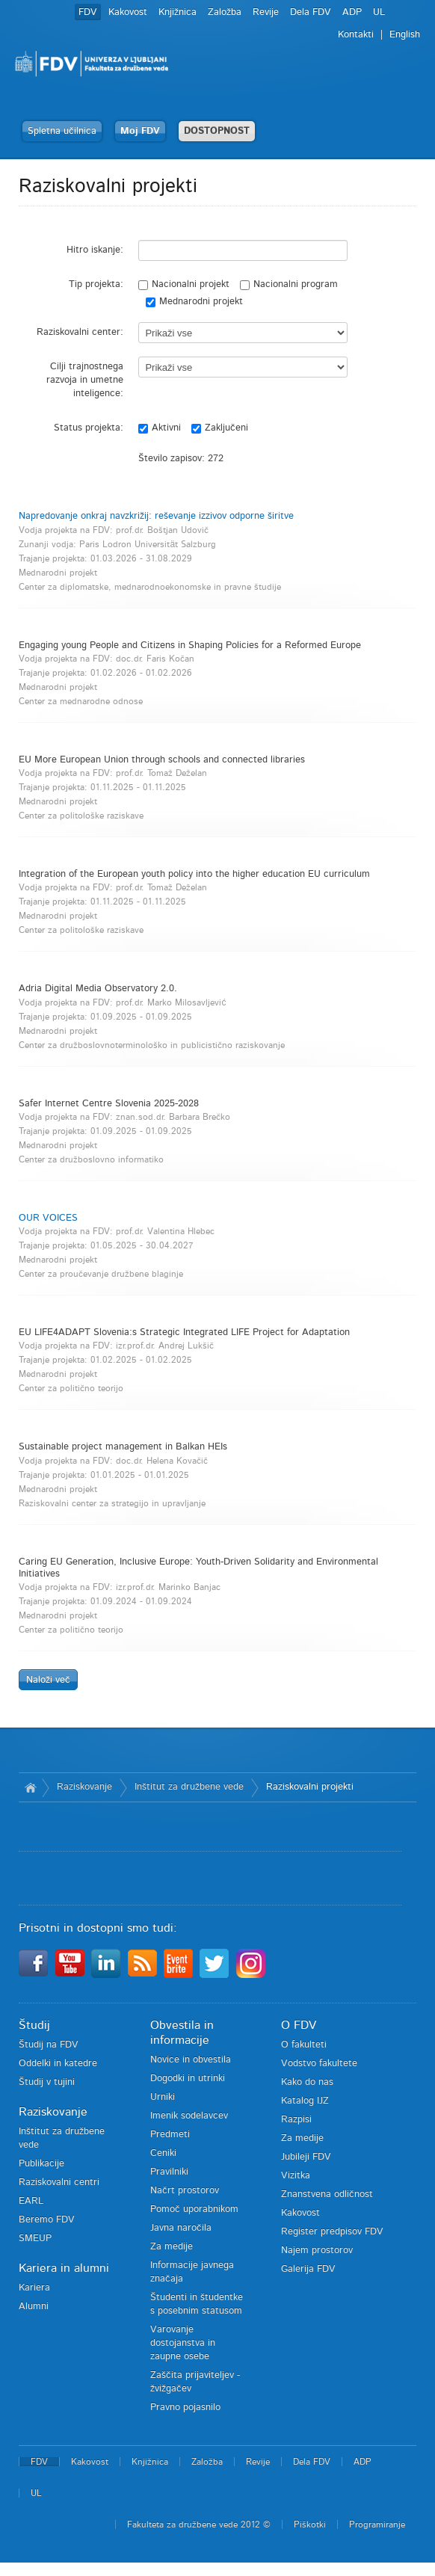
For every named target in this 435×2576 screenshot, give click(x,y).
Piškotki (310, 2524)
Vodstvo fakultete (319, 2063)
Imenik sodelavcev (189, 2116)
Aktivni (159, 428)
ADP (352, 12)
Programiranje (377, 2524)
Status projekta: (88, 428)
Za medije (171, 2247)
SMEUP (35, 2238)
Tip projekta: (96, 284)
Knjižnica (177, 12)
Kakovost (127, 12)
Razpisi (296, 2119)
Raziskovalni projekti (310, 1787)
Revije (266, 12)
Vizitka (295, 2176)
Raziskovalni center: (80, 332)
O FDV (298, 2025)
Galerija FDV (308, 2269)
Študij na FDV (48, 2045)
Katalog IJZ (305, 2101)
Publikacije (41, 2164)
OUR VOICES (48, 1218)
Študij (34, 2025)
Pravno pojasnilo (185, 2407)
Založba (224, 12)
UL (379, 12)
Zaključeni (219, 428)
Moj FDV (140, 131)
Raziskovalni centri (59, 2182)
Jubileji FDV (306, 2157)
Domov (30, 1787)
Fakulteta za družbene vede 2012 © (199, 2524)
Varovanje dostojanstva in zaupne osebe (182, 2343)
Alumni (34, 2306)
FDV (87, 12)
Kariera (34, 2288)
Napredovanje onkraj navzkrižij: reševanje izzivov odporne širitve (156, 516)
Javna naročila (181, 2228)
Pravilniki (169, 2172)
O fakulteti (304, 2045)
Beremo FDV (47, 2220)
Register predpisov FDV (332, 2232)
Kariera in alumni (64, 2268)
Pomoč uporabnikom (194, 2209)
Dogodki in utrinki (187, 2078)
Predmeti (170, 2134)
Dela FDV (310, 12)
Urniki (162, 2097)
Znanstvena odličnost (327, 2194)
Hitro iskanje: (95, 250)
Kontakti (356, 35)
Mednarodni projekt (194, 302)
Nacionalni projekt (183, 285)
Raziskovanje (84, 1787)
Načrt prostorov (184, 2191)
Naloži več (48, 1680)
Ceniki (163, 2153)
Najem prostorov (317, 2250)
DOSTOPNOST (217, 131)
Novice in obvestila (190, 2060)
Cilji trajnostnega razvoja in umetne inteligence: (84, 380)
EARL (31, 2201)
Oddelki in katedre (58, 2063)
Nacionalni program (289, 285)
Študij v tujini (47, 2082)
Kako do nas (307, 2082)
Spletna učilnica (62, 131)
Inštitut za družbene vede (189, 1787)
